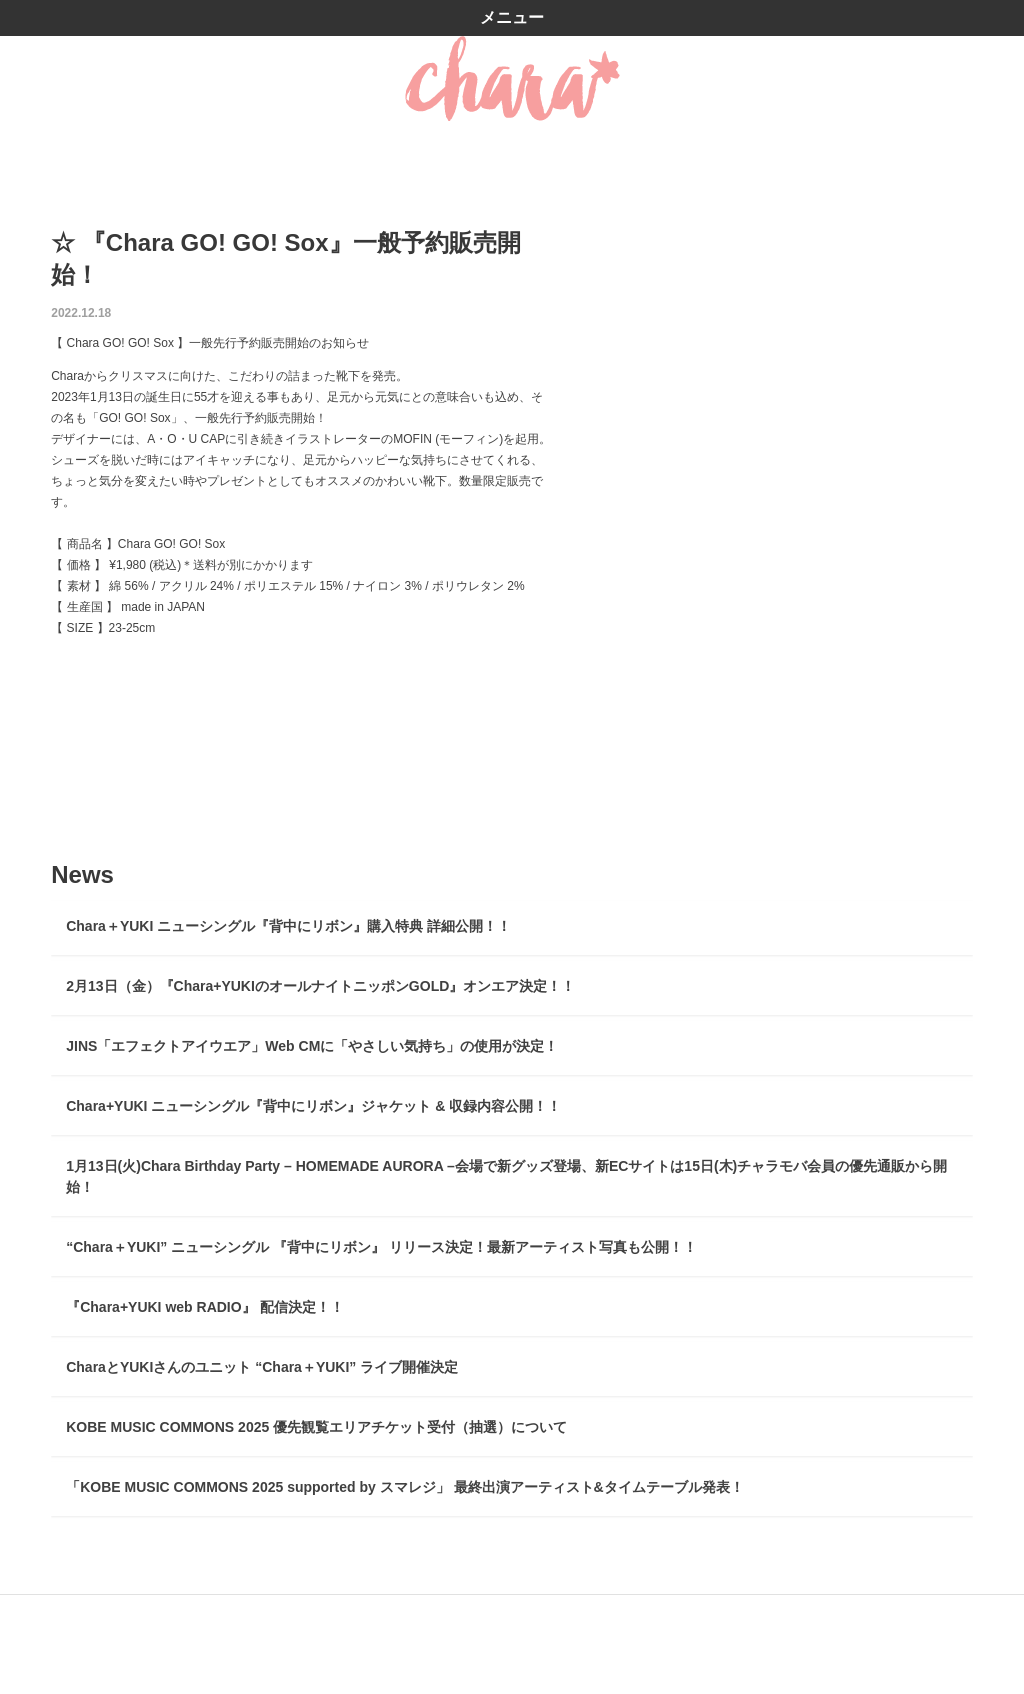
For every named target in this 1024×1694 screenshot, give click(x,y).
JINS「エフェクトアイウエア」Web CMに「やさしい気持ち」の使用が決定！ (312, 1046)
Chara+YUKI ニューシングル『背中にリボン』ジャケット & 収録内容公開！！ (313, 1106)
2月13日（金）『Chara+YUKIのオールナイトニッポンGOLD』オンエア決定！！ (320, 986)
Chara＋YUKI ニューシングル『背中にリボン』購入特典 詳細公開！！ (288, 926)
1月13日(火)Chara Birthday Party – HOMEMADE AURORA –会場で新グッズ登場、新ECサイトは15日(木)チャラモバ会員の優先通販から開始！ (506, 1176)
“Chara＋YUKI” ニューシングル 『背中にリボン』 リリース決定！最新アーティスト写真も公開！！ (381, 1247)
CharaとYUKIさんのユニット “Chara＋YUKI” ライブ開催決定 (262, 1367)
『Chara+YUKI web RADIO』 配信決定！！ (204, 1307)
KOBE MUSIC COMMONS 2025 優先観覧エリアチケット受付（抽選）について (316, 1427)
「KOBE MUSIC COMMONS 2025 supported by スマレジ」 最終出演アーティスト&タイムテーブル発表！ (404, 1487)
